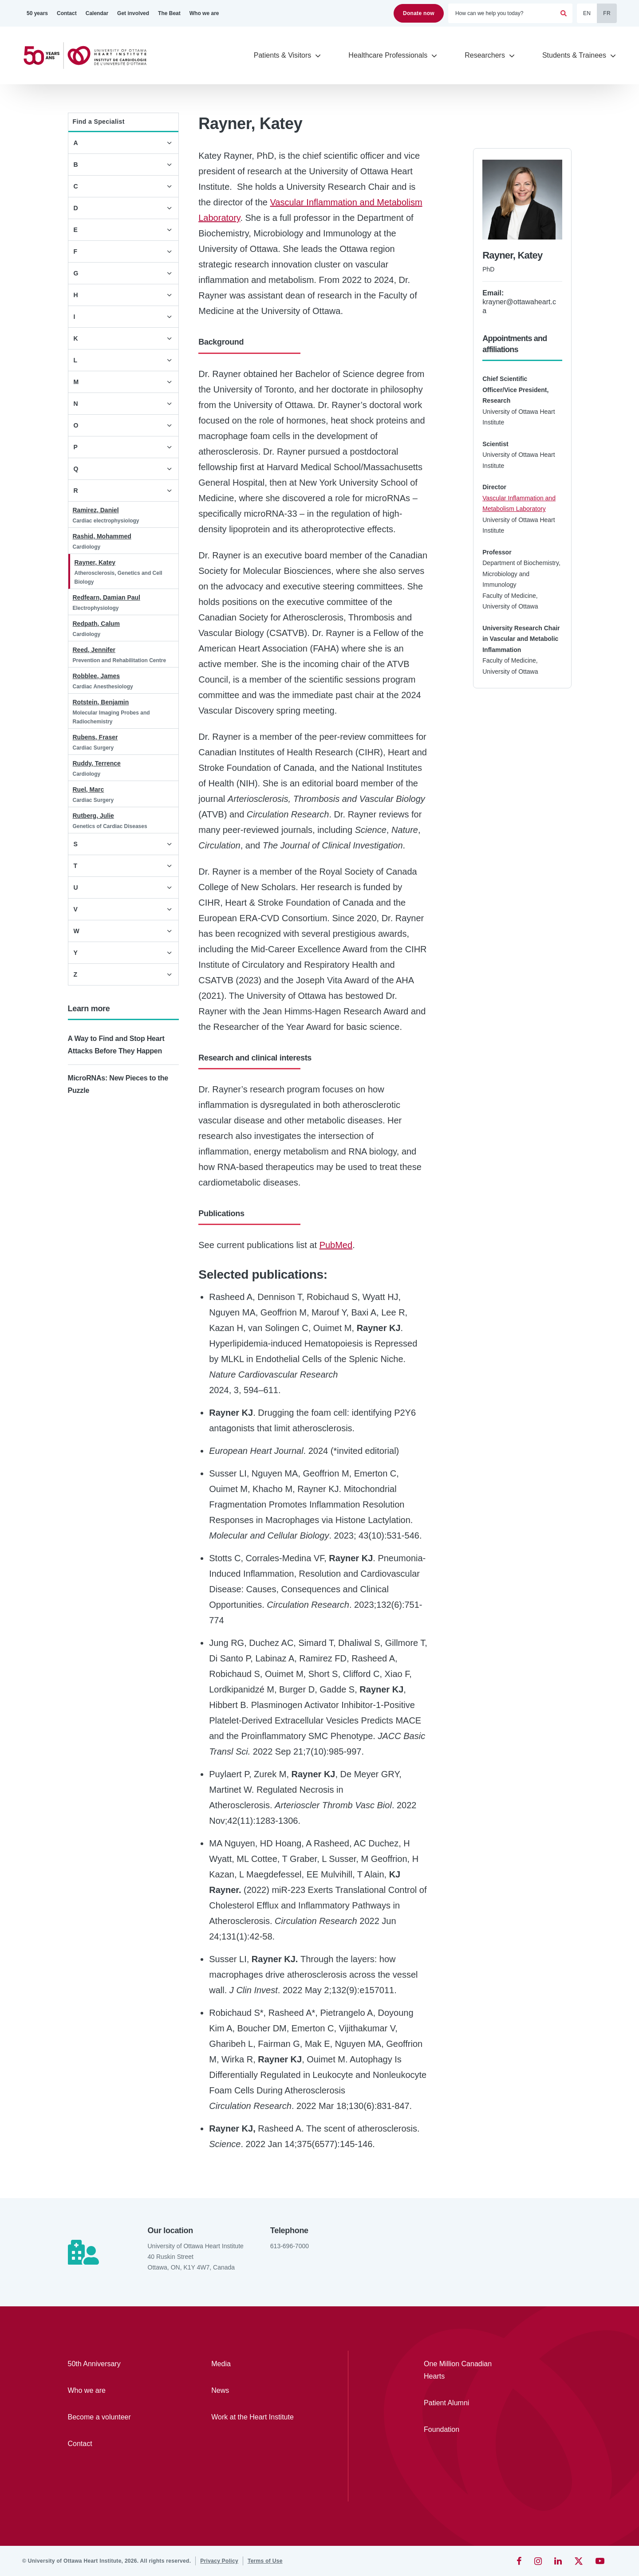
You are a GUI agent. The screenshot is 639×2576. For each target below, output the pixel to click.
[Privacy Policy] (219, 2560)
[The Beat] (169, 13)
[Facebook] (519, 2561)
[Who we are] (204, 13)
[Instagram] (538, 2561)
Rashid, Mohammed (102, 536)
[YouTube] (600, 2561)
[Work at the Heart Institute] (257, 2417)
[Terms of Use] (265, 2560)
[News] (257, 2390)
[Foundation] (464, 2429)
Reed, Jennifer (94, 649)
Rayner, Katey (95, 562)
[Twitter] (578, 2561)
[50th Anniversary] (114, 2364)
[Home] (88, 55)
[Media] (257, 2364)
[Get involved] (133, 13)
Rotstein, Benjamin (101, 702)
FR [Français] (607, 13)
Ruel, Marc (88, 789)
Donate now (418, 13)
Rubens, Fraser (95, 737)
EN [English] (587, 13)
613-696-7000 (289, 2246)
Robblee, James (96, 675)
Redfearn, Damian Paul (107, 597)
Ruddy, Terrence (97, 763)
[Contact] (66, 13)
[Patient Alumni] (464, 2403)
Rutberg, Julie (93, 815)
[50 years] (37, 13)
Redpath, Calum (96, 623)
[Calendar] (97, 13)
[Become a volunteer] (114, 2417)
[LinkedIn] (558, 2561)
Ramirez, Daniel (96, 510)
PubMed (336, 1245)
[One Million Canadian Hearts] (464, 2370)
